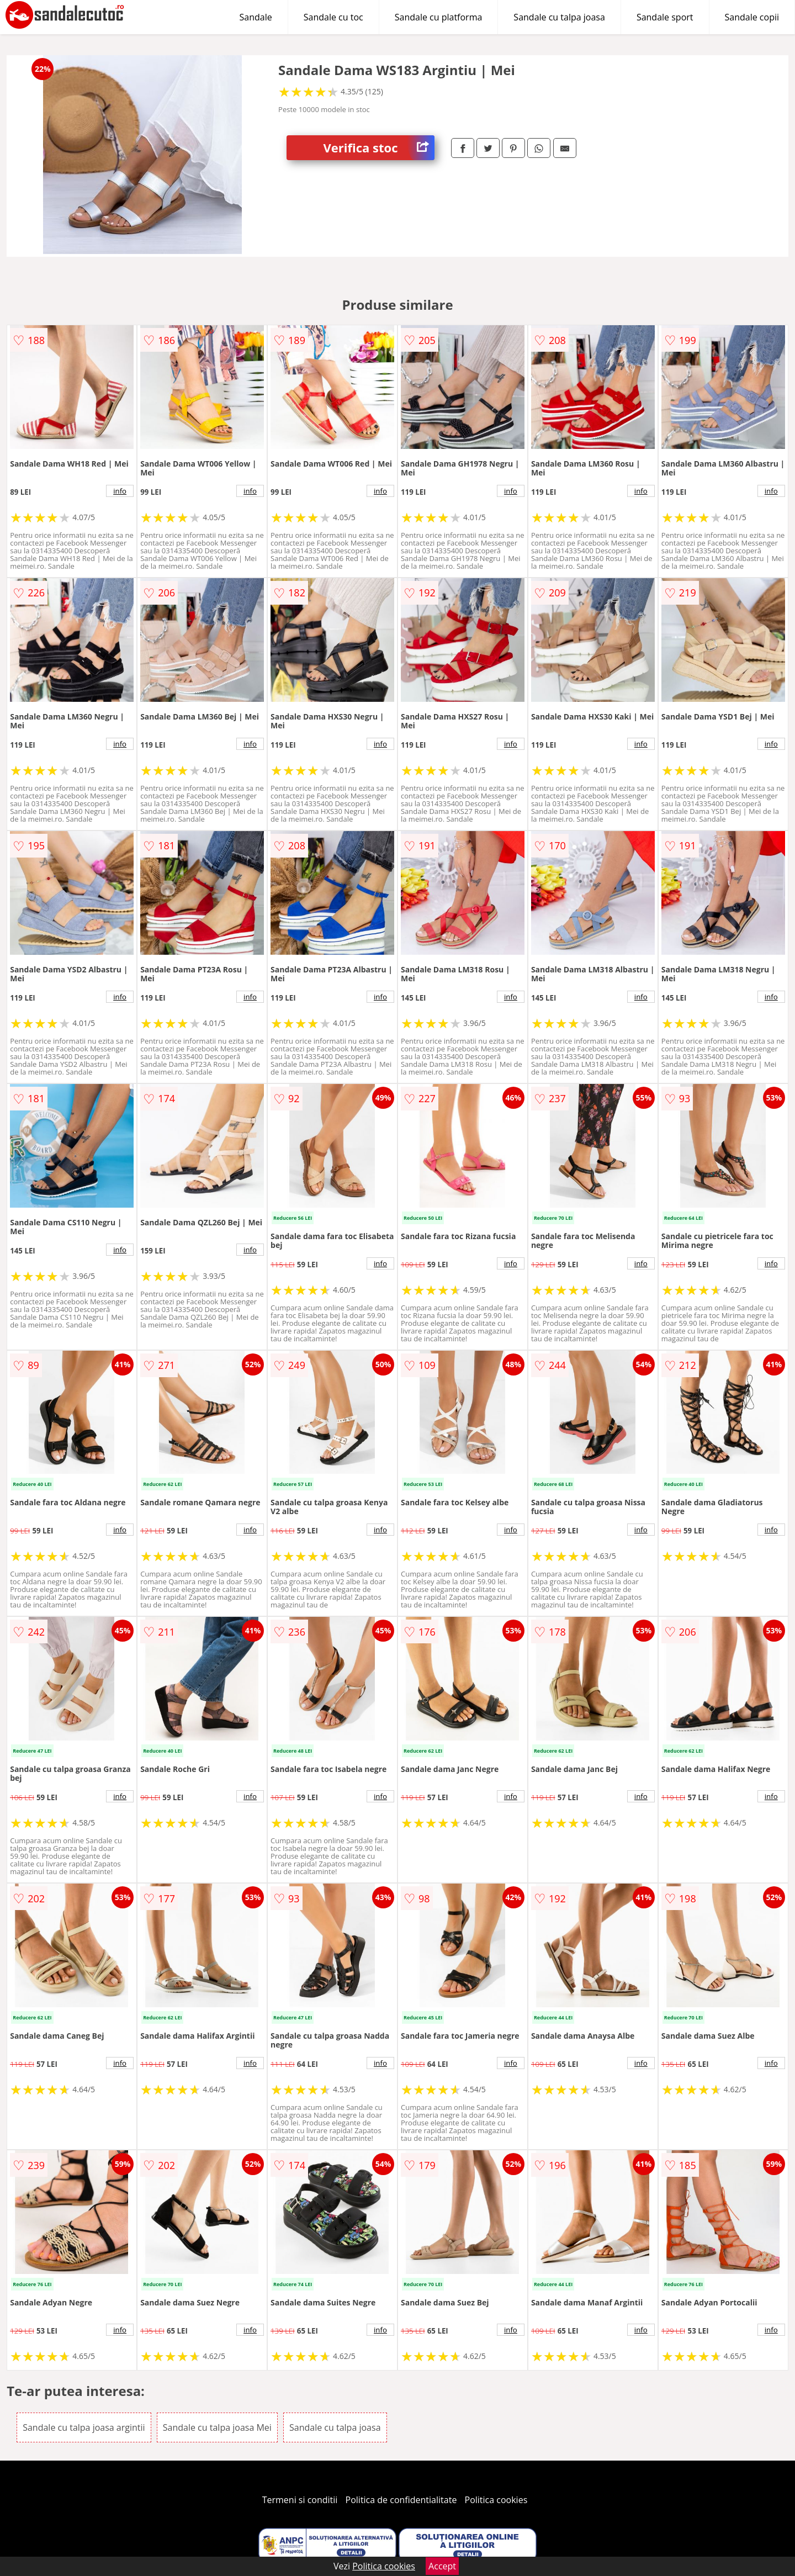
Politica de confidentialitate (401, 2500)
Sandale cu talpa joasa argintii (84, 2427)
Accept (442, 2566)
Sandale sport (665, 17)
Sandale (256, 17)
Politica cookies (496, 2500)
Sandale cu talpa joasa (559, 17)
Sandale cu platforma (439, 17)
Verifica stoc (379, 147)
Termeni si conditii (300, 2500)
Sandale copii (752, 17)
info (119, 491)
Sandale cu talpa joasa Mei (217, 2427)
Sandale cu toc (333, 17)
